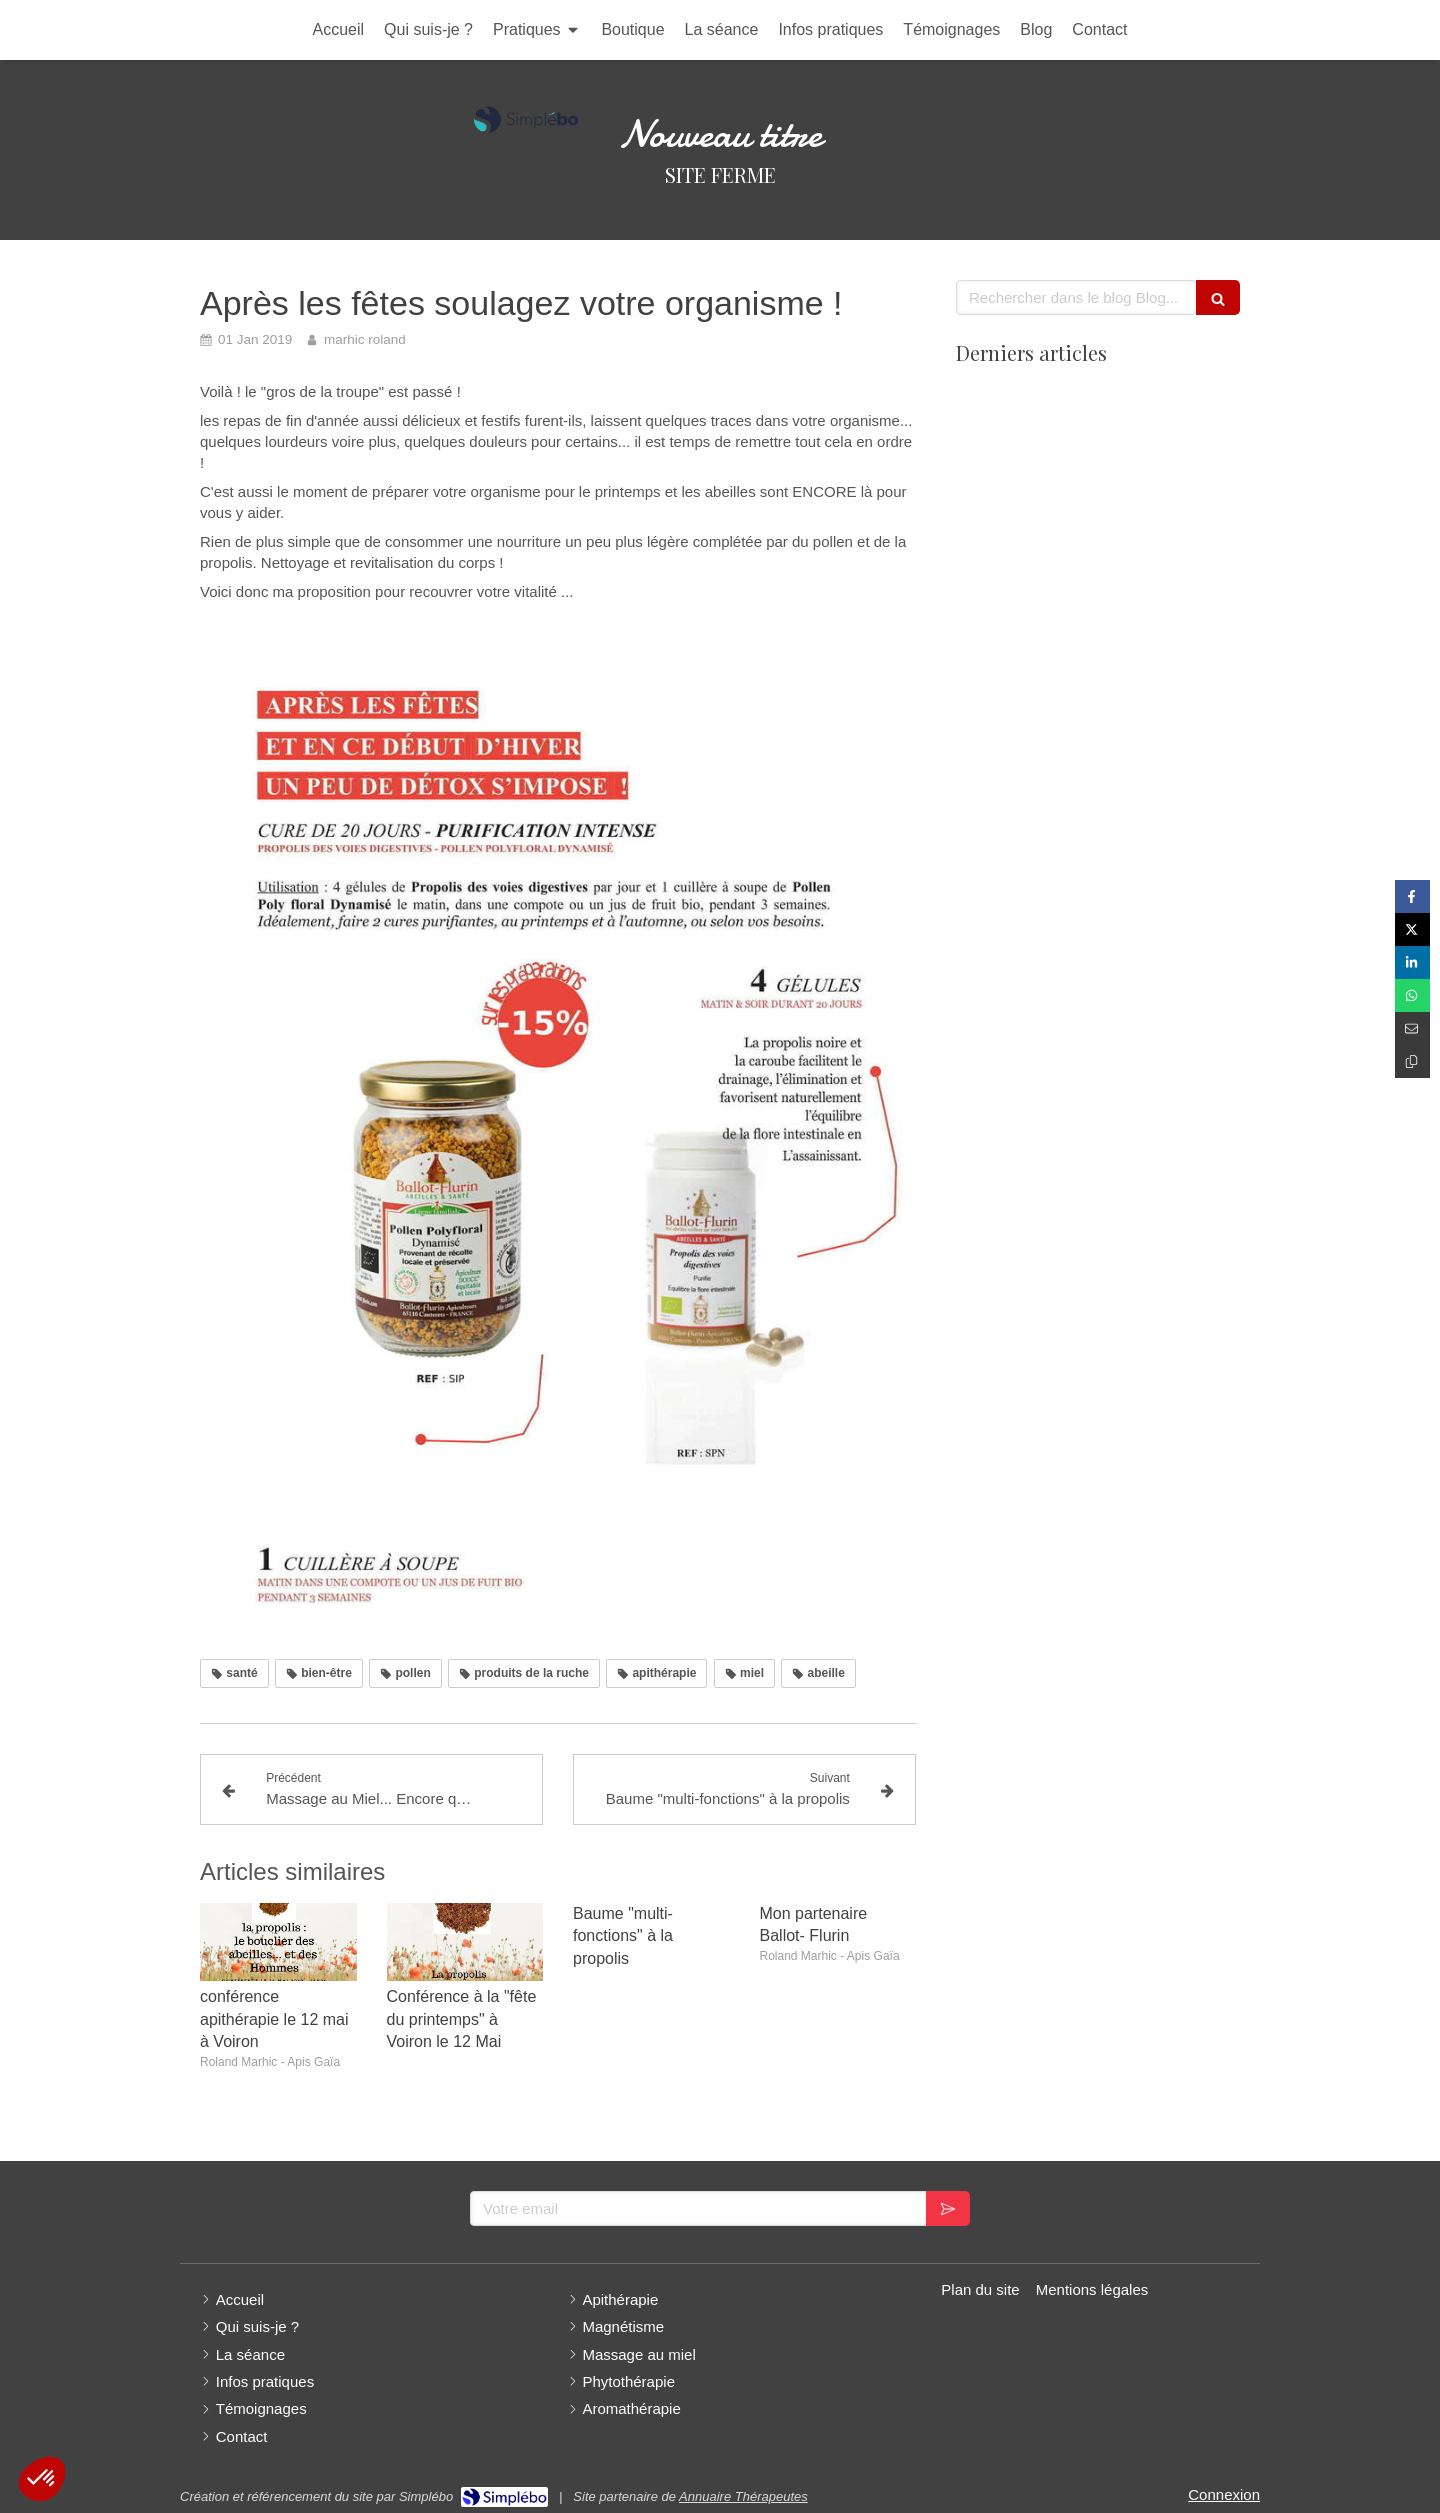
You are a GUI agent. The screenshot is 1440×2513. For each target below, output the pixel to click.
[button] (42, 2479)
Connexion (1224, 2494)
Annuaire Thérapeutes (743, 2496)
